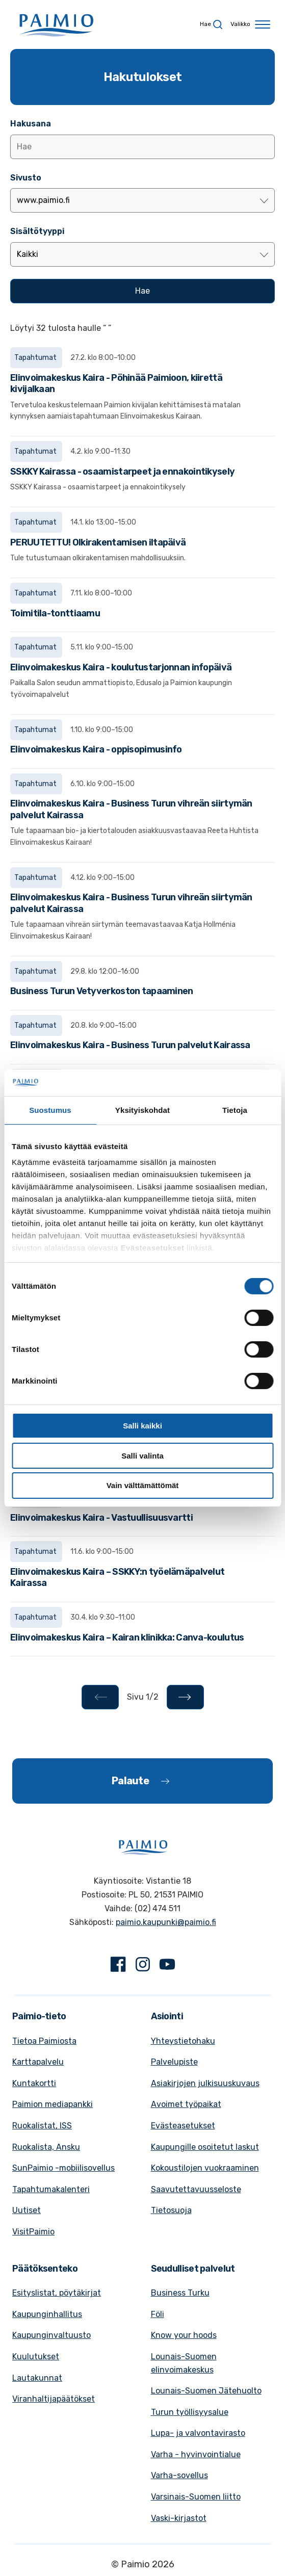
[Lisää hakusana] (142, 147)
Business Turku (180, 2293)
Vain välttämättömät (143, 1485)
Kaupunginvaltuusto (51, 2335)
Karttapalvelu (38, 2062)
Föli (157, 2314)
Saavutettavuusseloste (196, 2189)
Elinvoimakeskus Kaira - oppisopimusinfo (96, 749)
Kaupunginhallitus (47, 2314)
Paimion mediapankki (52, 2104)
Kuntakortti (34, 2083)
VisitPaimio (33, 2231)
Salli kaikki (142, 1425)
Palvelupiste (174, 2062)
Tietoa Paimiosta (44, 2041)
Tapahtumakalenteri (51, 2189)
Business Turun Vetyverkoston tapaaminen (101, 991)
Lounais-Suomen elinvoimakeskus (184, 2363)
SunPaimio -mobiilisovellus (63, 2168)
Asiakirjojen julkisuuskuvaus (205, 2083)
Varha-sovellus (179, 2475)
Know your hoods (184, 2335)
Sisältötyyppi (37, 231)
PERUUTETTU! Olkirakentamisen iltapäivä (98, 542)
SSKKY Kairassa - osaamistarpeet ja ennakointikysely (122, 471)
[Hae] (142, 291)
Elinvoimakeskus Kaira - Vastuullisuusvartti (101, 1517)
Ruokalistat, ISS (42, 2125)
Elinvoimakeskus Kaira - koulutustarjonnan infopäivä (120, 667)
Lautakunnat (37, 2378)
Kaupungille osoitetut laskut (205, 2147)
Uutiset (26, 2210)
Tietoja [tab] (234, 1110)
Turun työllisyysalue (189, 2412)
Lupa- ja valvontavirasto (198, 2433)
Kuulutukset (35, 2356)
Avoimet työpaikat (186, 2104)
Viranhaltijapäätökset (53, 2399)
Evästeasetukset (183, 2125)
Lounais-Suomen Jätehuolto (206, 2391)
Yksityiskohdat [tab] (142, 1110)
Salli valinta (142, 1455)
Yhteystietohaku (183, 2041)
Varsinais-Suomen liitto (196, 2497)
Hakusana (30, 123)
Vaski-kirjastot (178, 2518)
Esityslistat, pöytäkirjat (56, 2293)
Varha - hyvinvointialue (196, 2454)
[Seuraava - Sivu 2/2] (185, 1697)
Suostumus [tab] (50, 1110)
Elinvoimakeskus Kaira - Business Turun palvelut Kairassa (130, 1045)
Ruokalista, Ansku (46, 2147)
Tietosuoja (171, 2210)
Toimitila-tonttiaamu (55, 613)
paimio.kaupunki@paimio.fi (166, 1922)
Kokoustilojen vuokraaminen (205, 2168)
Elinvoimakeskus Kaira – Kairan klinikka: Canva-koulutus (127, 1637)
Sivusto (25, 178)
